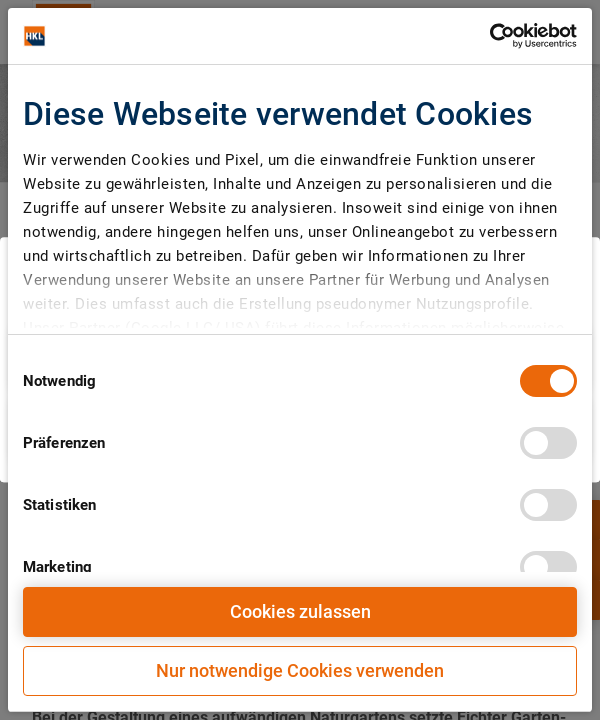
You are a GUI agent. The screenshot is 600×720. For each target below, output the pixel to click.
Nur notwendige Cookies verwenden (300, 670)
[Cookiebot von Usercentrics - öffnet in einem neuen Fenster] (489, 36)
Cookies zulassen (300, 611)
